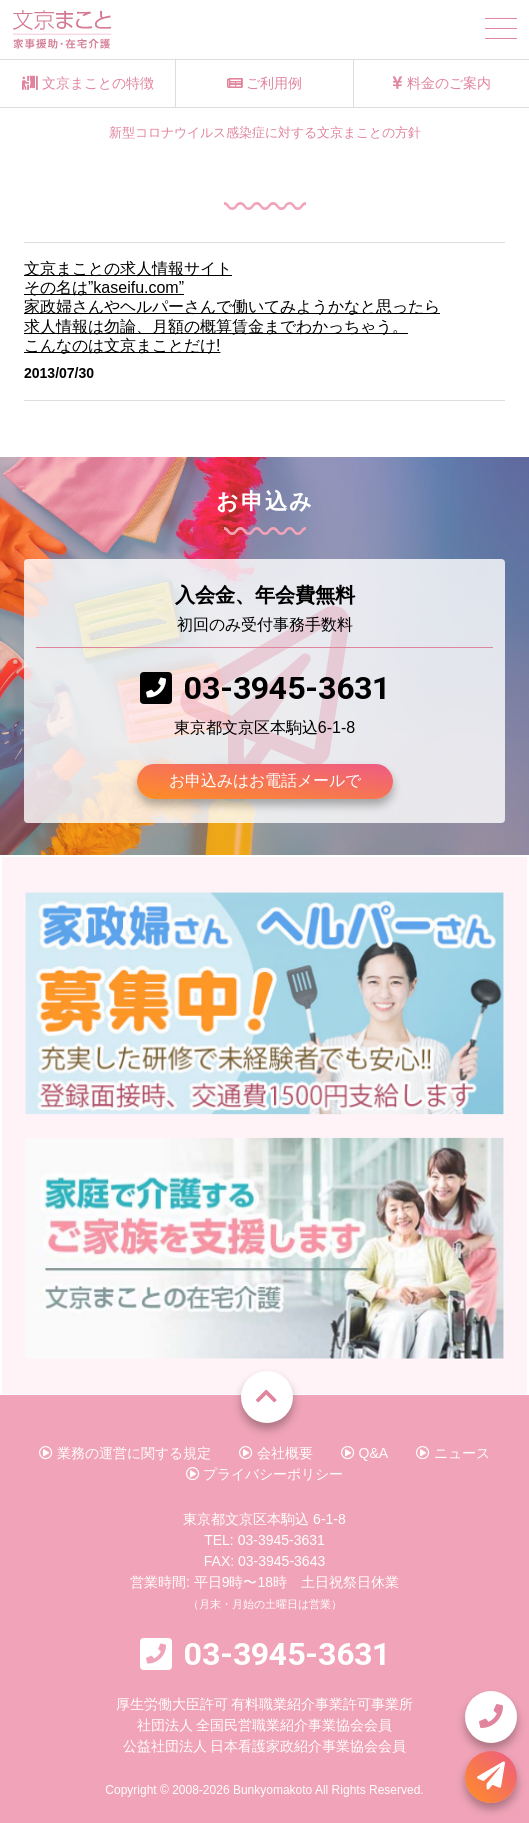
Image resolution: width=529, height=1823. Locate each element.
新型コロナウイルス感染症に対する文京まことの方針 (265, 133)
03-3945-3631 (287, 688)
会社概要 (276, 1453)
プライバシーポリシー (265, 1474)
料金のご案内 (441, 83)
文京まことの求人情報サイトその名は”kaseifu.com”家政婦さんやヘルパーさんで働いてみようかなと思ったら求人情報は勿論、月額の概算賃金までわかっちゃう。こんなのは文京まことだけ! (232, 307)
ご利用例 (265, 83)
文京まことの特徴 (88, 83)
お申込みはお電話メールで (265, 780)
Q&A (364, 1453)
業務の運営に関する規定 (125, 1453)
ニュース (453, 1453)
